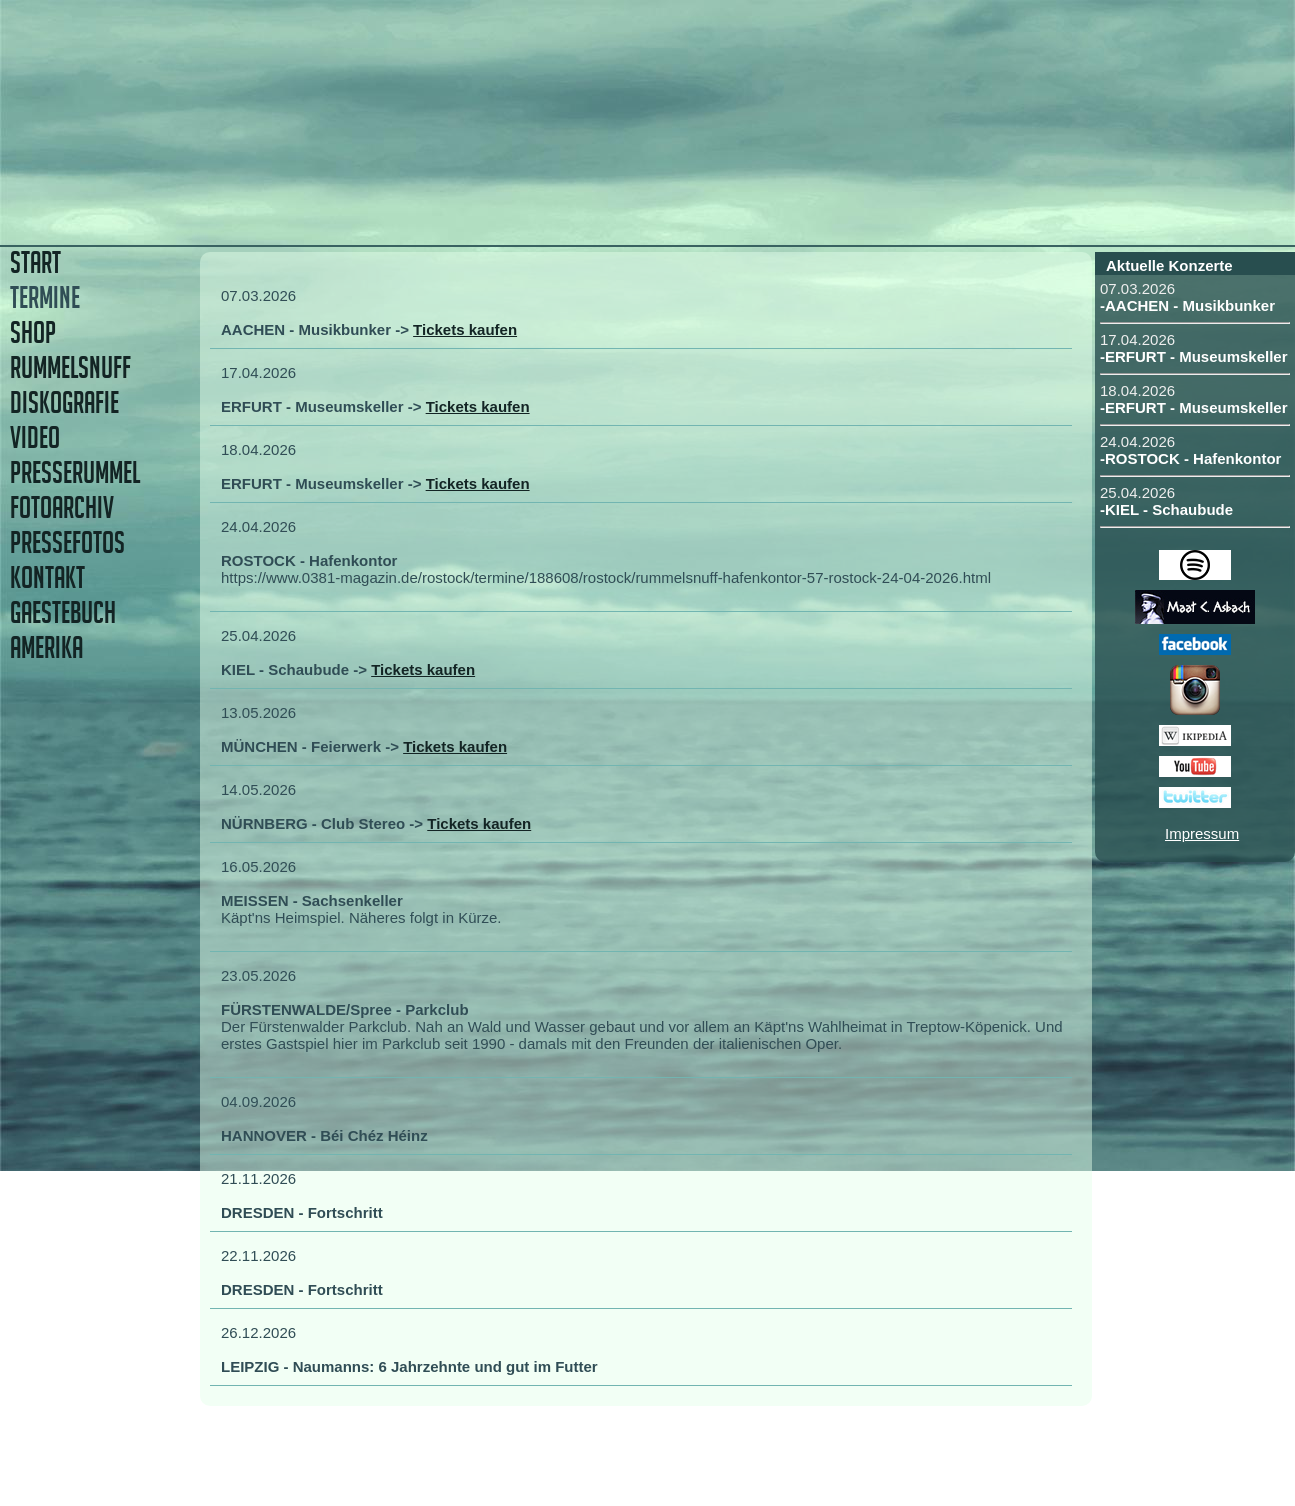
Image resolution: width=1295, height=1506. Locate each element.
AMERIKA (46, 647)
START (35, 262)
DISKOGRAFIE (64, 402)
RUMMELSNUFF (70, 367)
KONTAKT (47, 577)
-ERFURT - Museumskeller (1194, 356)
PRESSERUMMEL (75, 472)
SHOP (33, 332)
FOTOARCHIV (62, 507)
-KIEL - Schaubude (1166, 509)
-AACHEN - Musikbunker (1187, 305)
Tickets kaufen (465, 329)
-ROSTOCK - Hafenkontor (1190, 458)
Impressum (1202, 833)
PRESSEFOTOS (67, 542)
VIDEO (35, 437)
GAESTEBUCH (63, 612)
